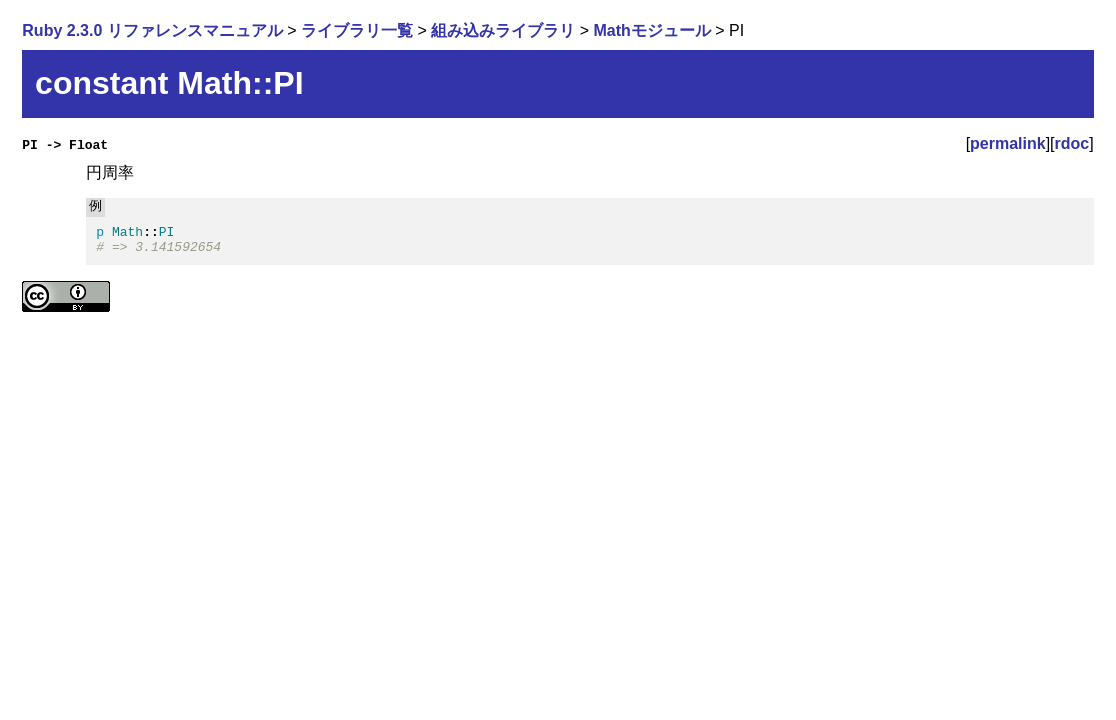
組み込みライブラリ (503, 30)
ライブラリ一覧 (357, 30)
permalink (1008, 143)
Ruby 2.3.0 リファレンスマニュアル (152, 30)
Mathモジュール (652, 30)
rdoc (1072, 143)
